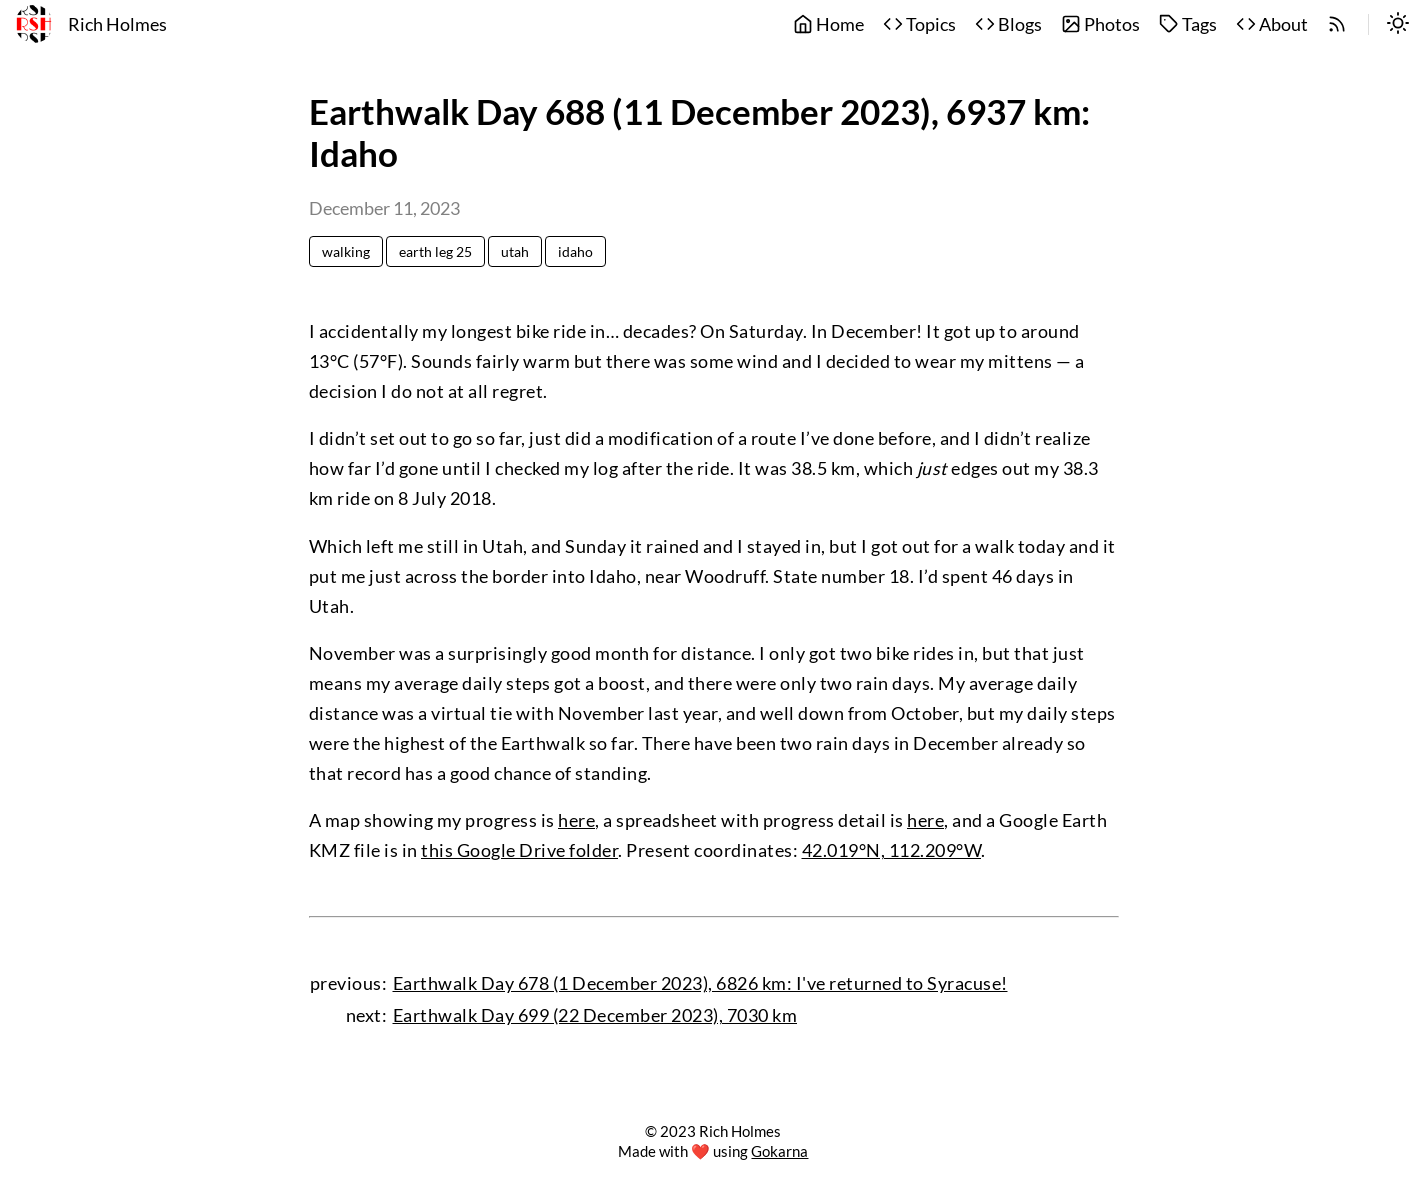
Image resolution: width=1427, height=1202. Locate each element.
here (576, 820)
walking (346, 251)
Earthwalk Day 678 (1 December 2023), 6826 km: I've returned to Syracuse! (700, 983)
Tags (1188, 24)
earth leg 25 (435, 251)
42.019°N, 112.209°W (892, 850)
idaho (575, 251)
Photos (1100, 24)
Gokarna (779, 1151)
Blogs (1008, 24)
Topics (919, 24)
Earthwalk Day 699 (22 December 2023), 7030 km (595, 1015)
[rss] (1337, 25)
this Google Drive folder (519, 850)
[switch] (1398, 25)
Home (828, 24)
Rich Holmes (117, 24)
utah (515, 251)
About (1272, 24)
